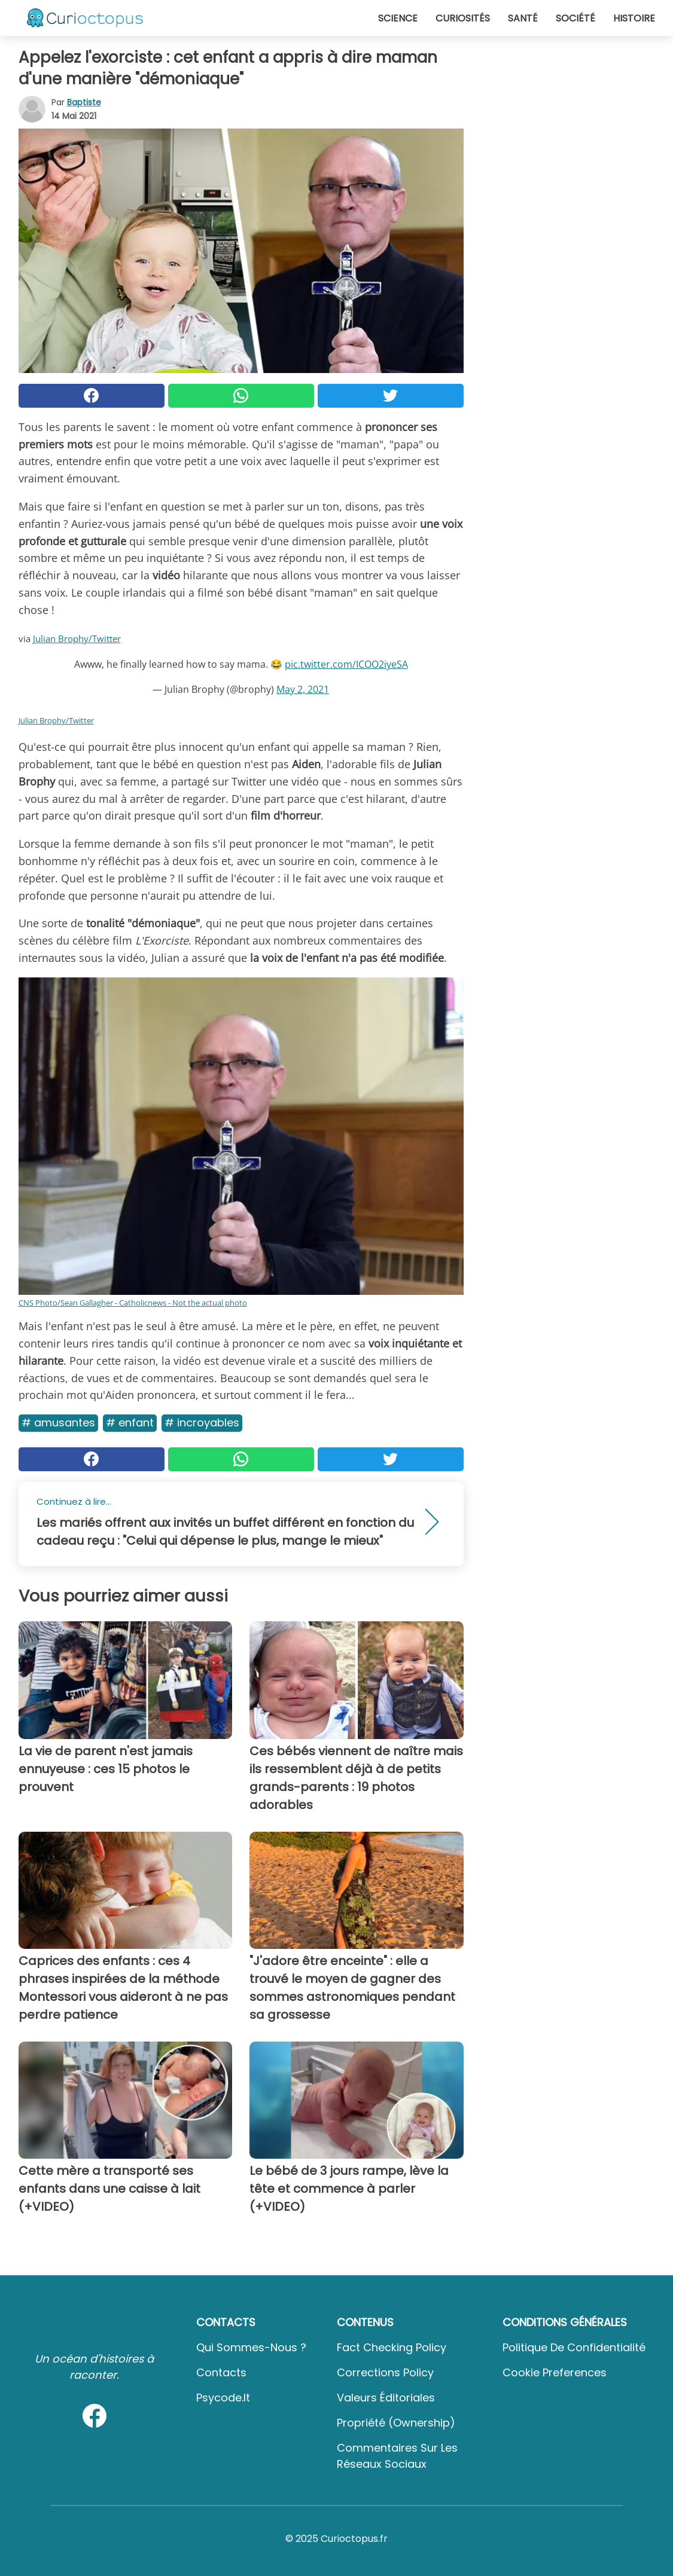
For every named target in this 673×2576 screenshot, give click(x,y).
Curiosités (463, 18)
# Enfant (130, 1422)
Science (398, 18)
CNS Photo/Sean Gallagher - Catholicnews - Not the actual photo (133, 1302)
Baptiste (84, 102)
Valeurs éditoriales (386, 2397)
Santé (523, 18)
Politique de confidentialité (574, 2347)
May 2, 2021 (302, 689)
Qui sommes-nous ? (251, 2347)
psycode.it (223, 2397)
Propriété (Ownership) (396, 2422)
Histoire (634, 18)
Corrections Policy (385, 2372)
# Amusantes (58, 1422)
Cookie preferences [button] (555, 2372)
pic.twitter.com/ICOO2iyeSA (346, 664)
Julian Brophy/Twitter (77, 638)
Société (575, 18)
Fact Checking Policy (391, 2347)
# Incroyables (202, 1422)
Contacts (221, 2372)
